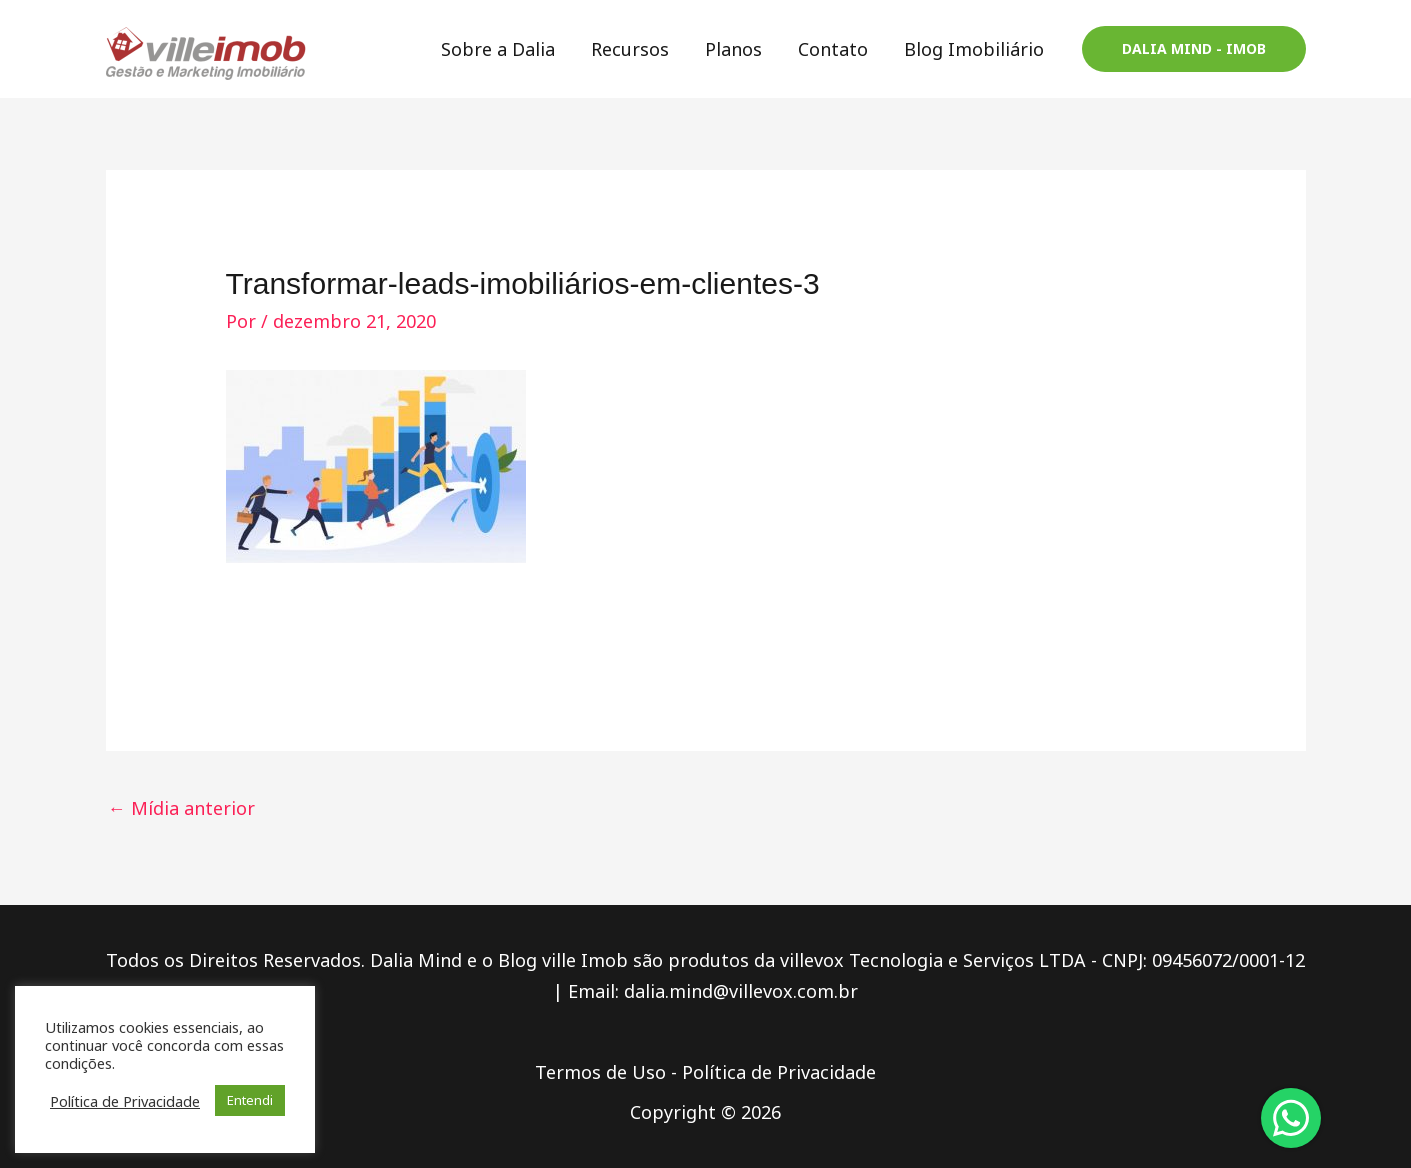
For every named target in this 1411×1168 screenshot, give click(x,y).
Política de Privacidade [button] (125, 1101)
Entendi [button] (250, 1100)
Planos (733, 49)
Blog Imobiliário (974, 49)
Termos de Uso (600, 1072)
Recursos (630, 49)
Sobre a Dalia (498, 49)
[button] (1194, 49)
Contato (833, 49)
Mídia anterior (181, 808)
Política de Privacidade (779, 1072)
